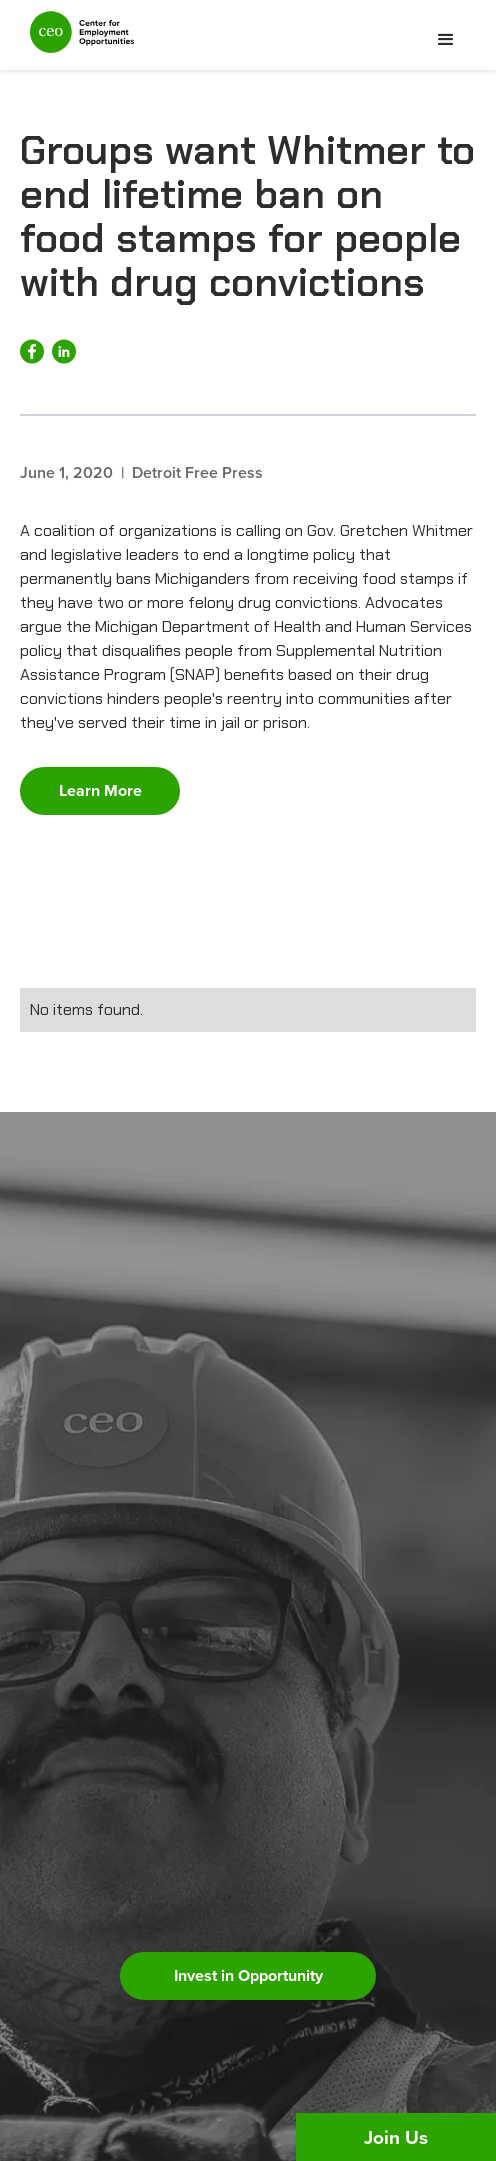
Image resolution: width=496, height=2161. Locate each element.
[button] (446, 40)
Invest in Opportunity (248, 1975)
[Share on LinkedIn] (64, 351)
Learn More (100, 790)
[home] (77, 40)
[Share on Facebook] (32, 351)
